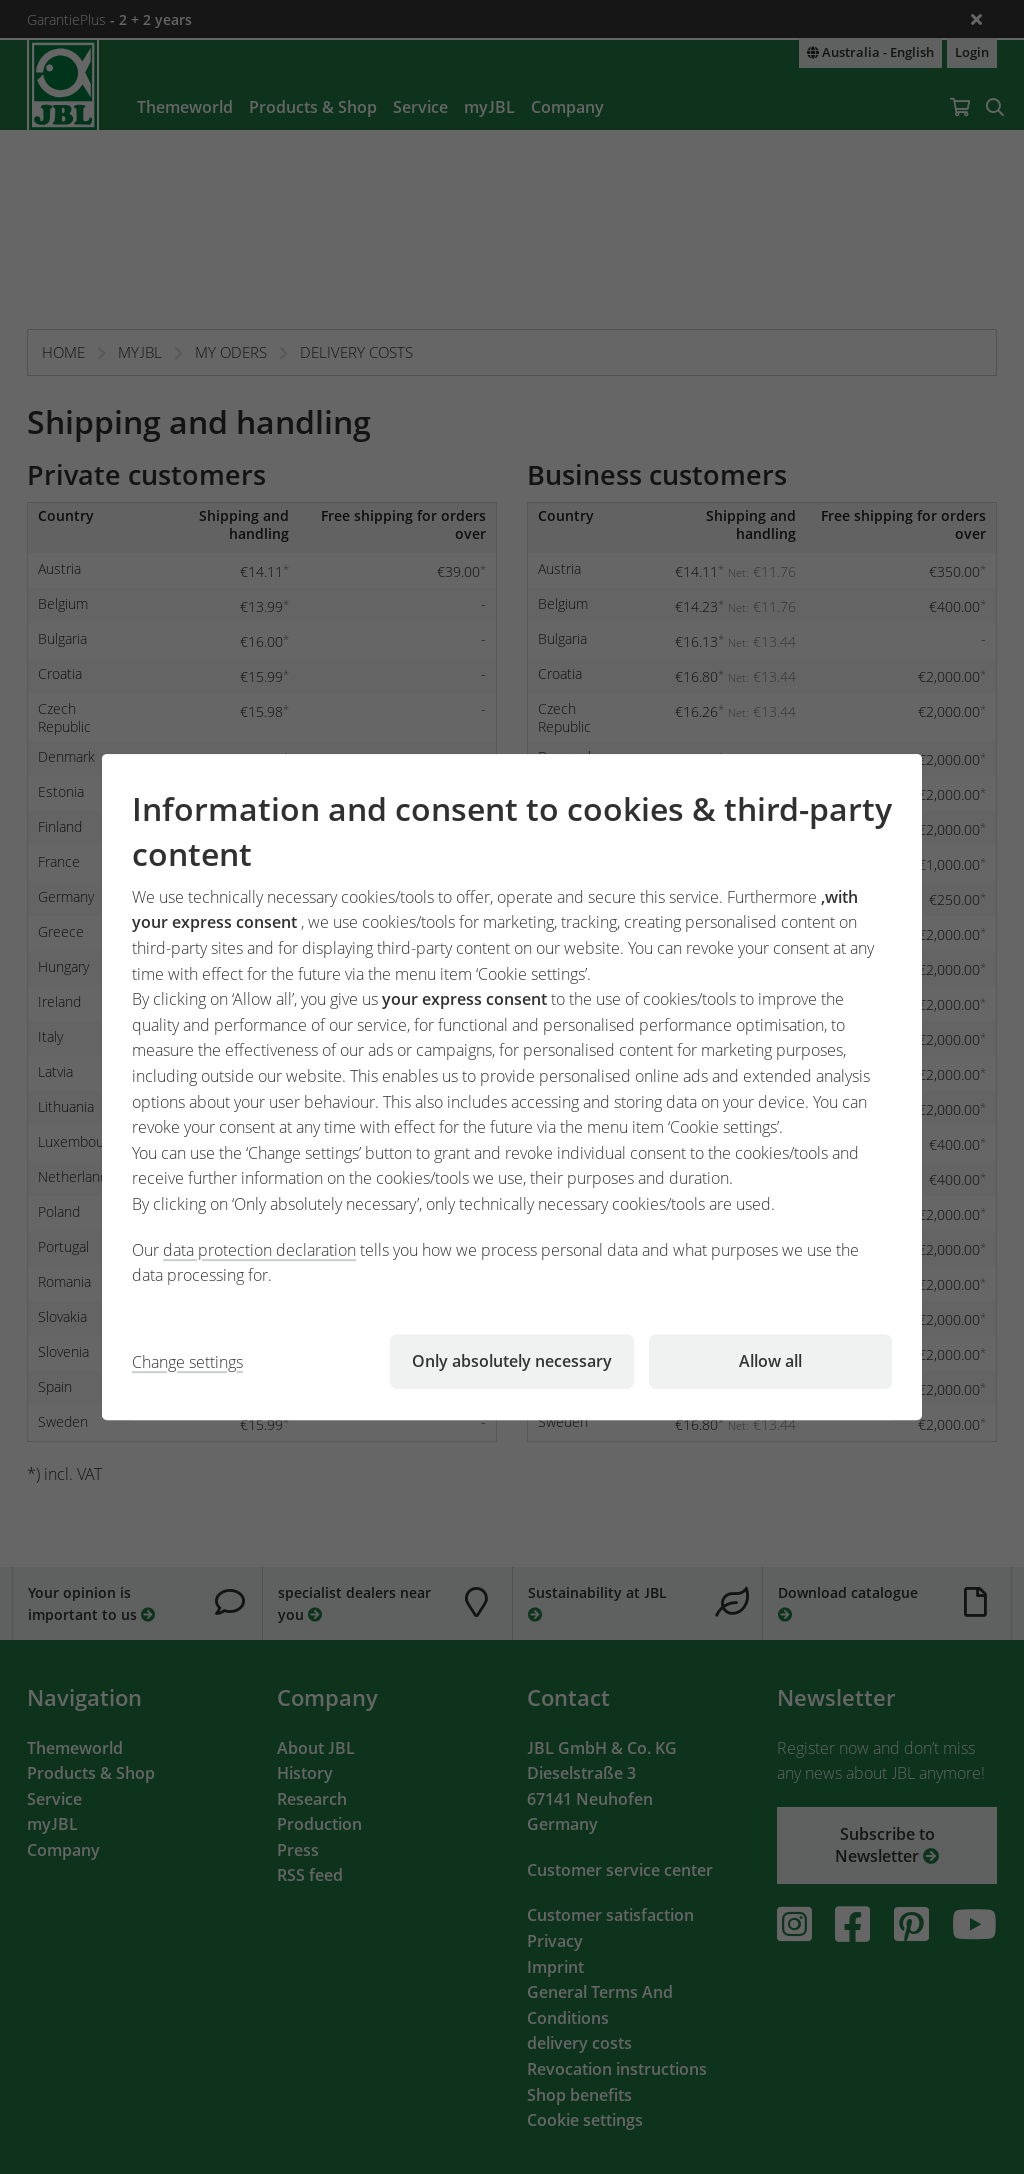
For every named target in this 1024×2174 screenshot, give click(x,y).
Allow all (770, 1361)
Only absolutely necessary (512, 1361)
